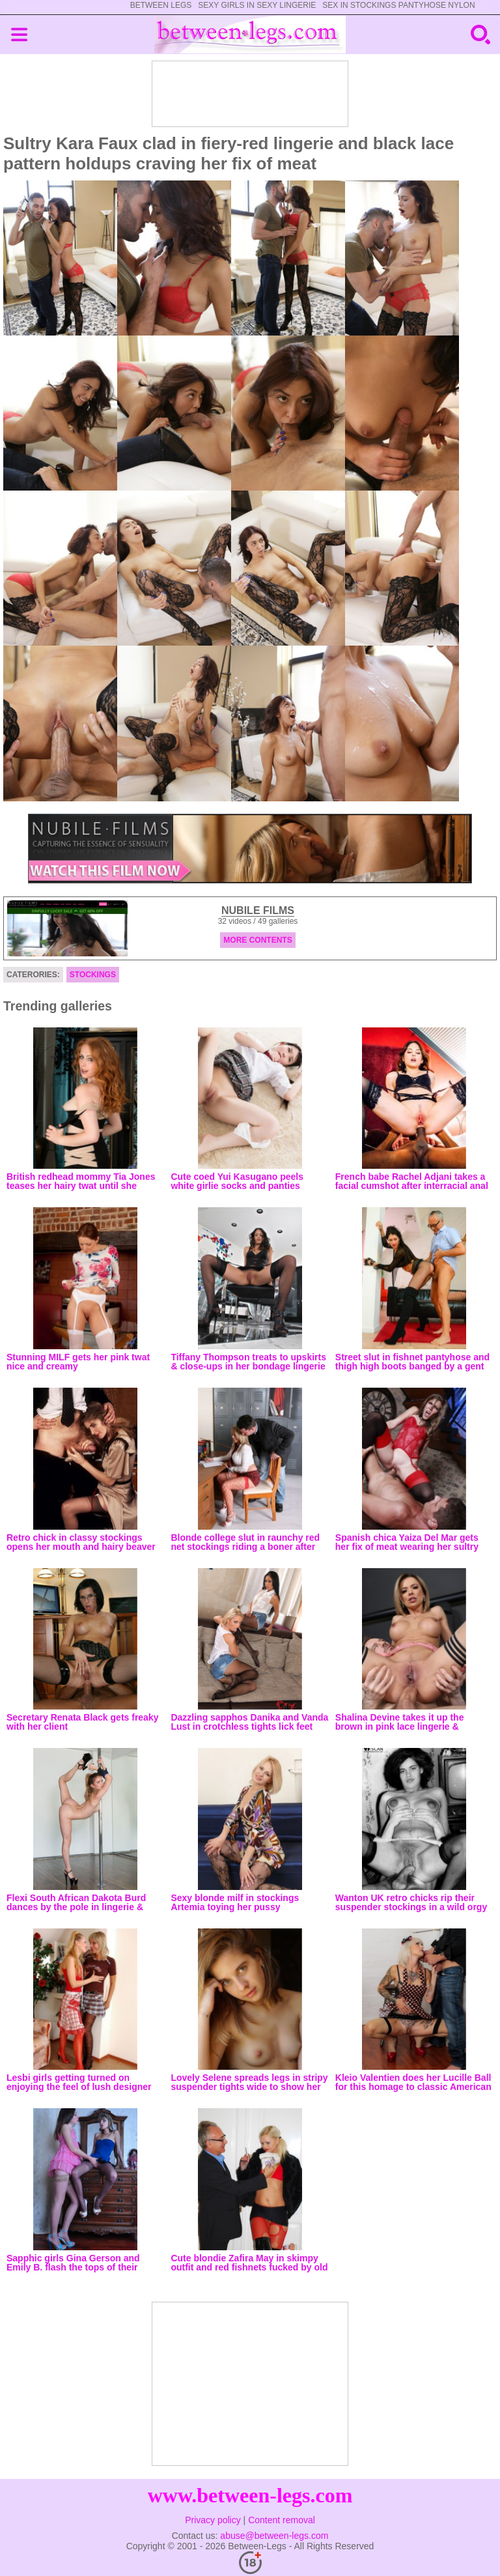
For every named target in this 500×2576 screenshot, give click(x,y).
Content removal (281, 2520)
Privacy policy (213, 2520)
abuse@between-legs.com (274, 2535)
